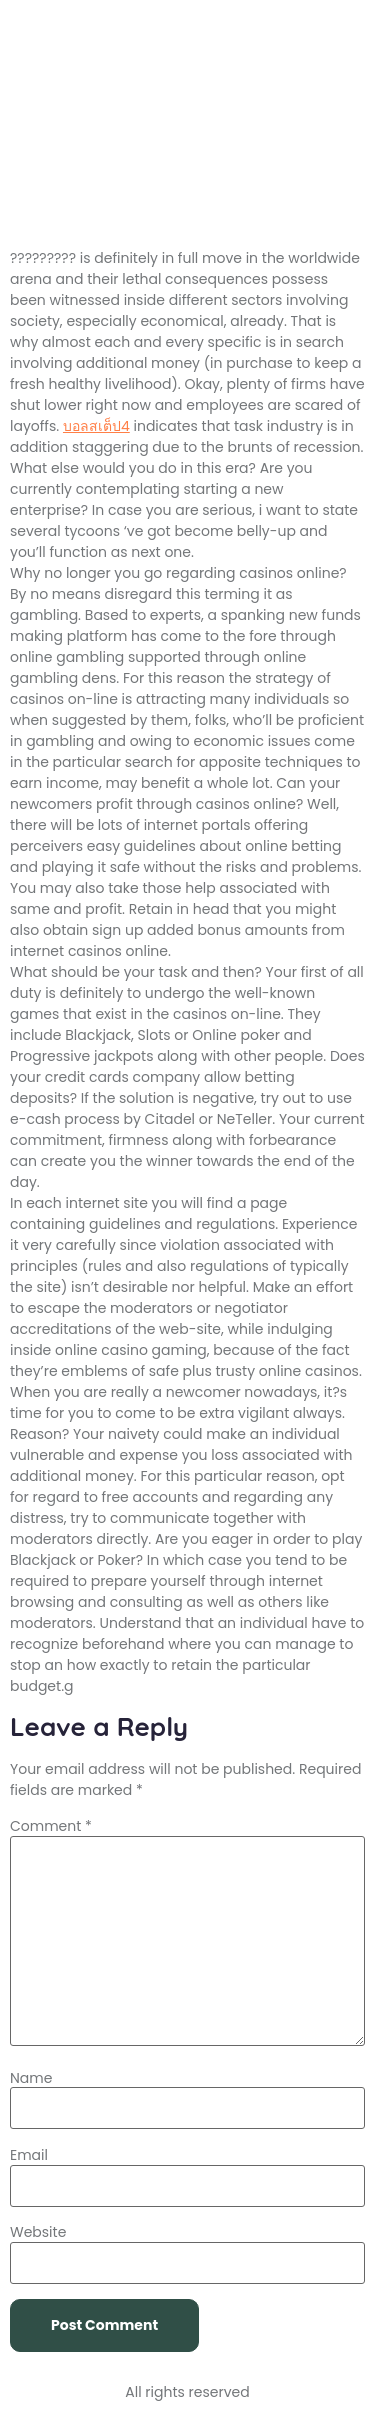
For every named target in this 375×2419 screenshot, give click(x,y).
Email (29, 2155)
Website (38, 2232)
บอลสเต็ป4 (96, 426)
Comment (51, 1826)
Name (31, 2078)
